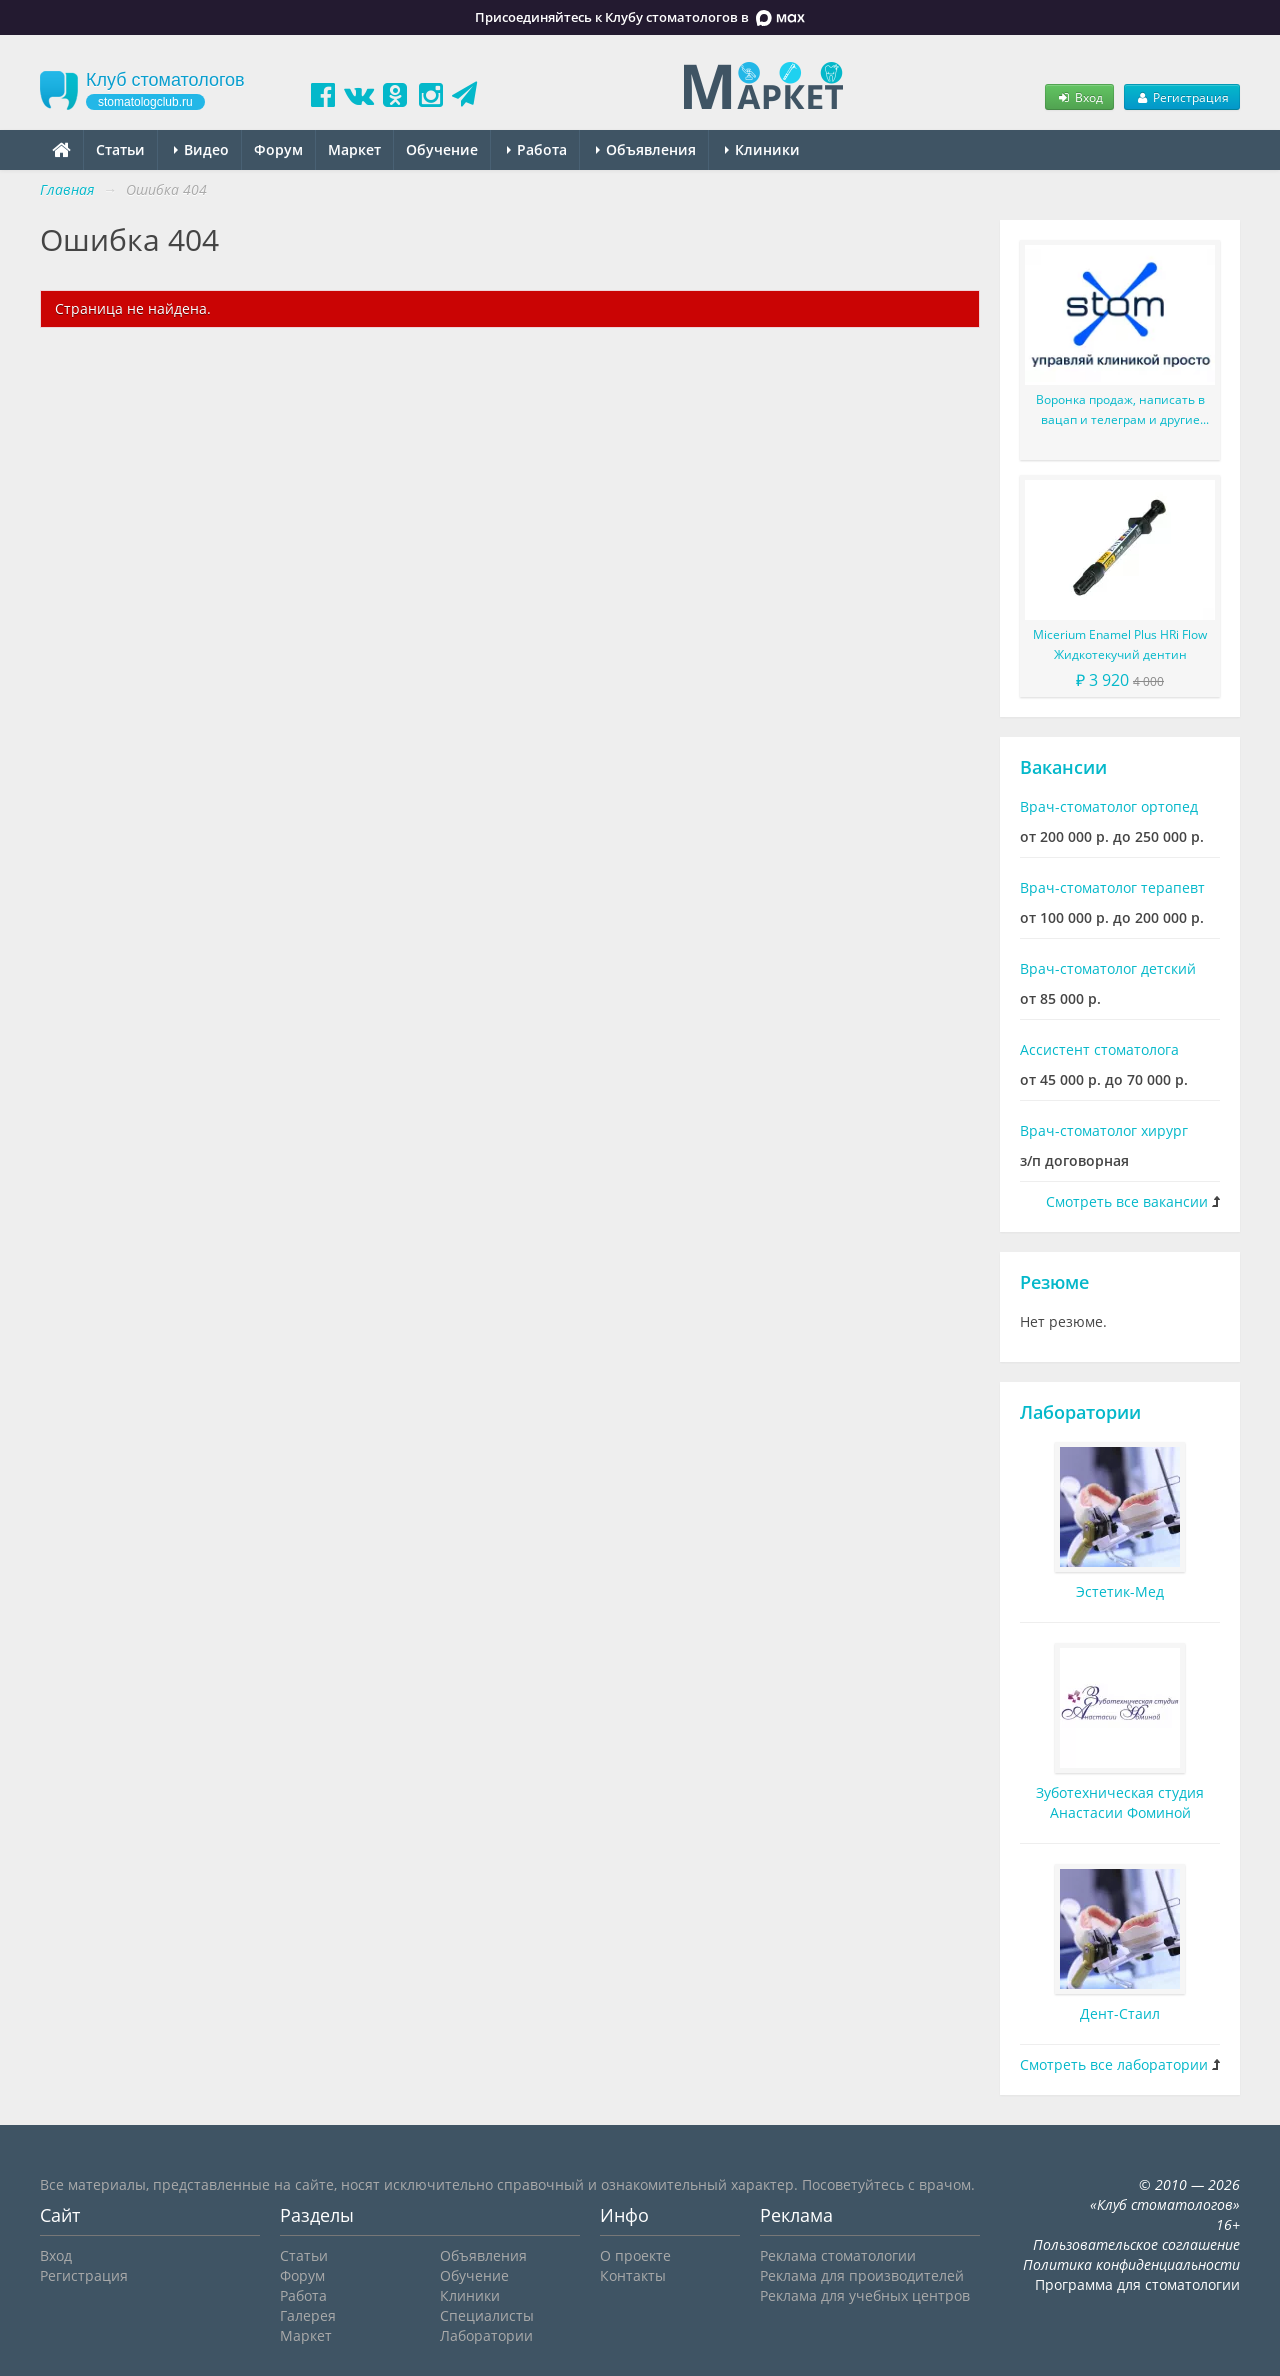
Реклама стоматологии (838, 2255)
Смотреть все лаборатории (1114, 2064)
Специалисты (487, 2315)
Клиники (762, 149)
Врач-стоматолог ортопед (1109, 806)
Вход (1079, 97)
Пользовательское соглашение (1136, 2244)
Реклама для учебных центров (865, 2295)
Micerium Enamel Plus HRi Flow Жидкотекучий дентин (1120, 644)
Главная (67, 189)
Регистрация (1182, 97)
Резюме (1054, 1282)
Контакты (633, 2275)
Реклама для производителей (862, 2275)
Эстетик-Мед (1120, 1591)
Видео (201, 149)
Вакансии (1063, 767)
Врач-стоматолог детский (1108, 968)
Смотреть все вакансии (1127, 1201)
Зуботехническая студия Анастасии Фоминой (1120, 1802)
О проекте (635, 2255)
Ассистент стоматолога (1099, 1049)
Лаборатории (1080, 1412)
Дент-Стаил (1120, 2013)
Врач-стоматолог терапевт (1112, 887)
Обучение (442, 149)
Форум (278, 149)
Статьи (120, 149)
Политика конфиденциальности (1131, 2264)
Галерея (308, 2315)
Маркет (354, 149)
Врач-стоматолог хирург (1104, 1130)
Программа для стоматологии (1137, 2284)
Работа (537, 149)
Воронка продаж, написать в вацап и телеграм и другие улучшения (1120, 410)
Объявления (646, 149)
